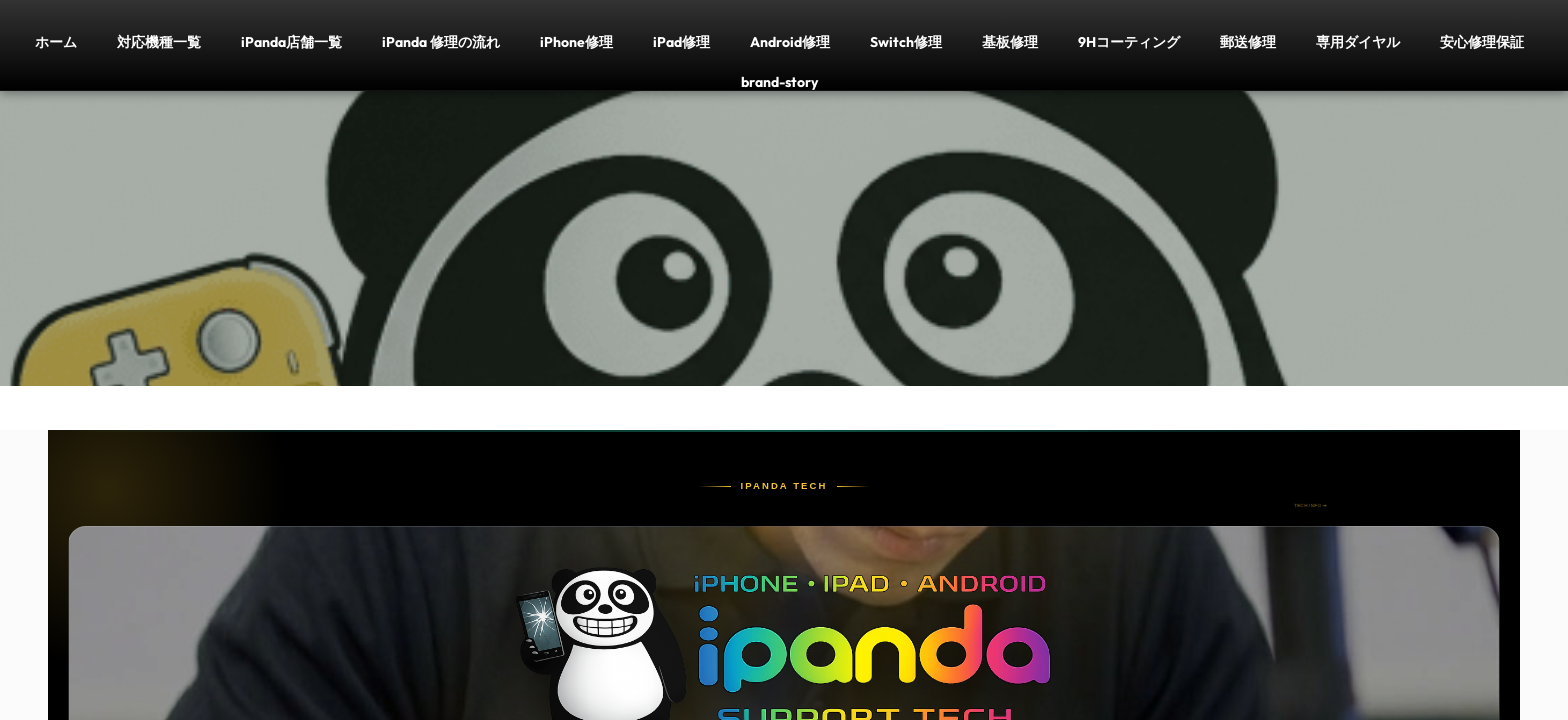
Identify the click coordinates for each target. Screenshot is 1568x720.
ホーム (56, 41)
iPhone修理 (576, 41)
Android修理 (790, 41)
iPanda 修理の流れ (441, 41)
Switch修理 (906, 41)
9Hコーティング (1129, 41)
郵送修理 (1248, 41)
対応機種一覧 (159, 41)
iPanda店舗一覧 (291, 41)
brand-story (779, 81)
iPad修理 (681, 41)
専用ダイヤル (1358, 41)
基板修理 (1010, 41)
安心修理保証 (1482, 41)
